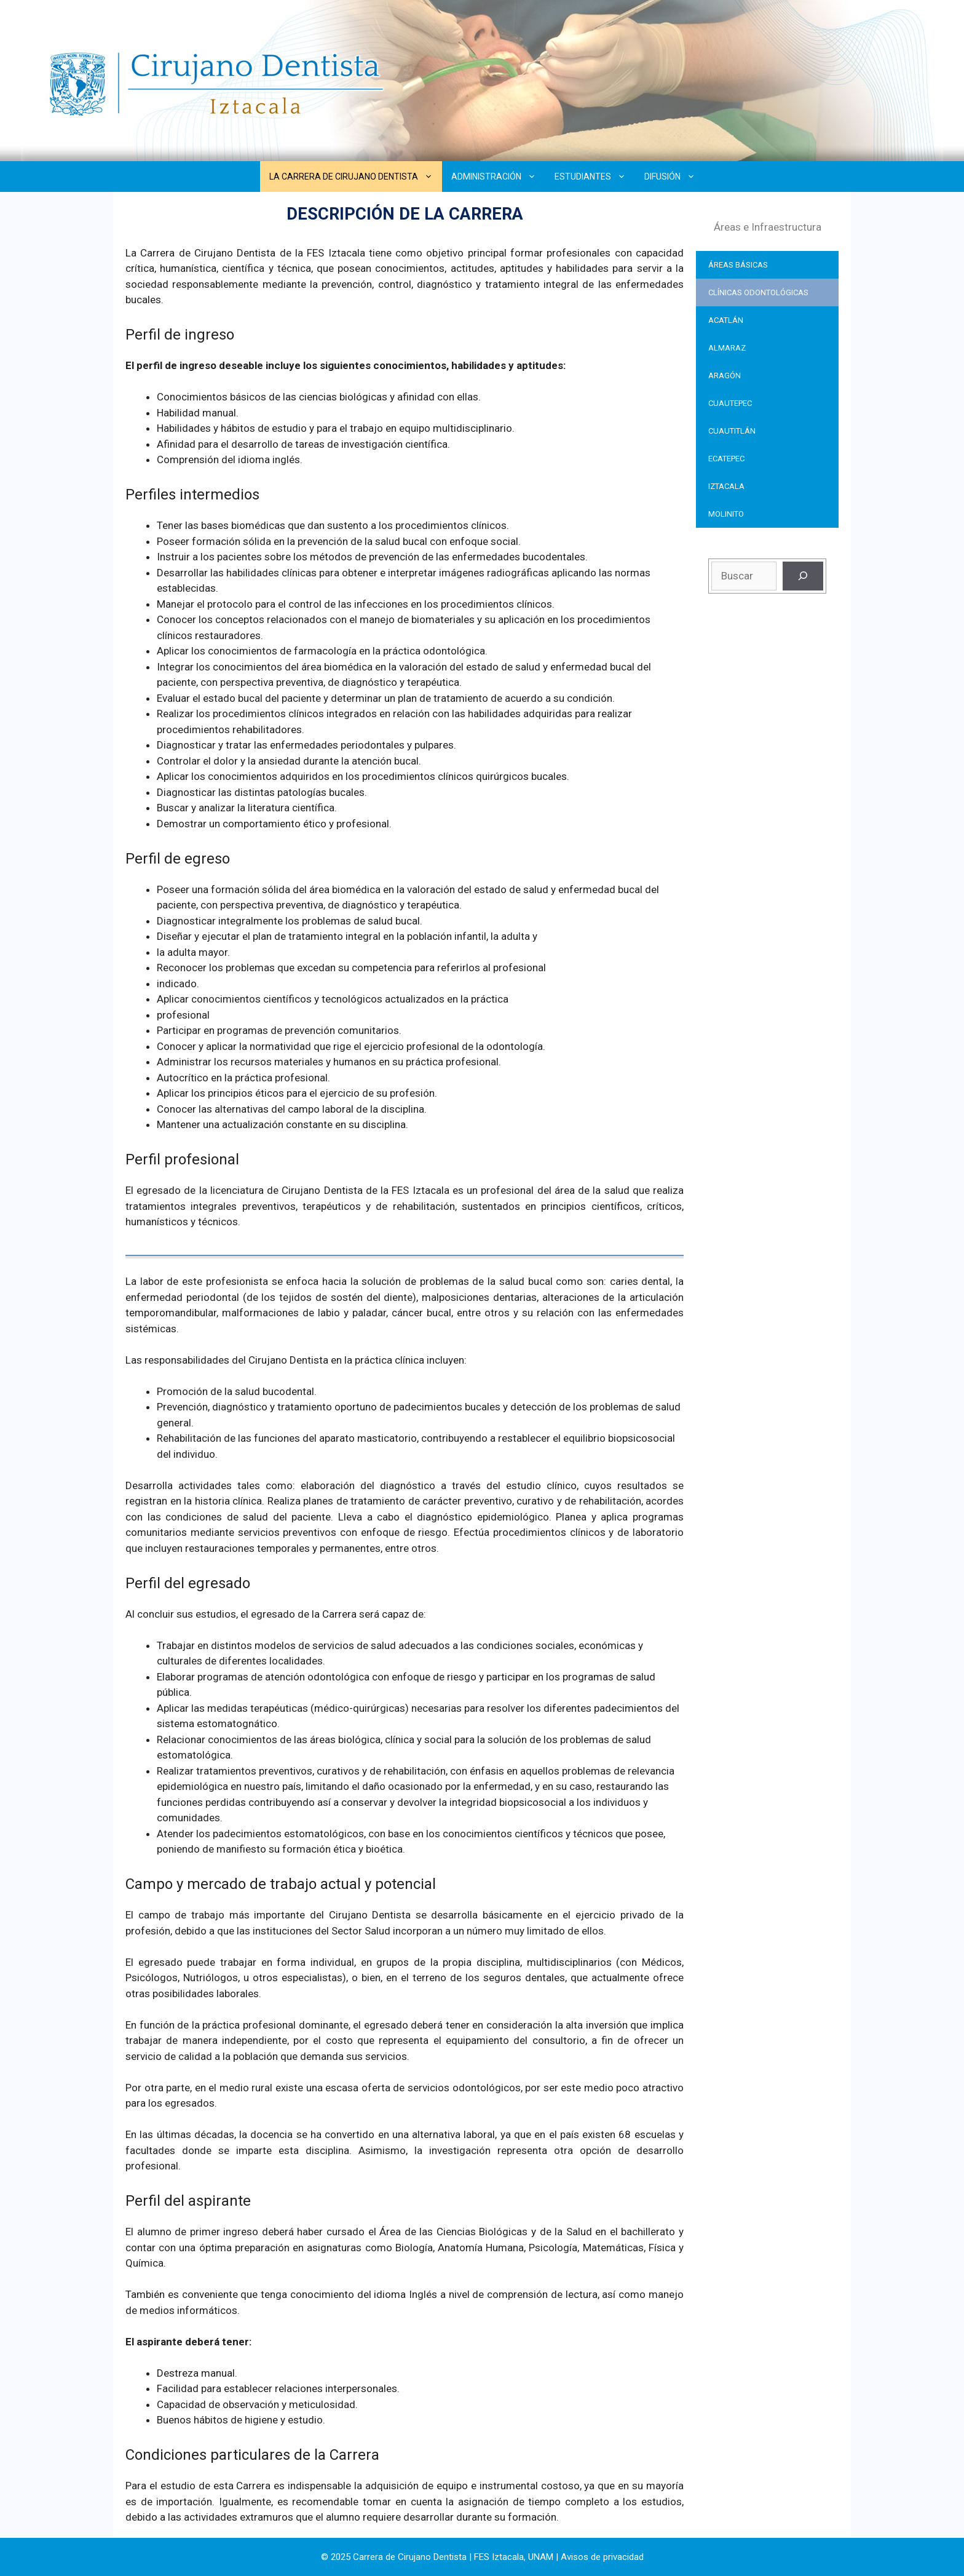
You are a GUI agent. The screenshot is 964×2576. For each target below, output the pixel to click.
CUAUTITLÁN (732, 430)
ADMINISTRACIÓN (498, 176)
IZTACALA (726, 486)
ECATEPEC (726, 458)
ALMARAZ (727, 347)
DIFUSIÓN (674, 176)
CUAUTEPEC (730, 403)
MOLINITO (726, 514)
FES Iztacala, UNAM (513, 2556)
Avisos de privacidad (602, 2556)
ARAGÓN (724, 375)
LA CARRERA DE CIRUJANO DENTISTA (355, 176)
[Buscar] (803, 576)
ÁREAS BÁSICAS (738, 264)
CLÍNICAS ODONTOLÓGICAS (758, 292)
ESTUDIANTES (595, 176)
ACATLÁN (725, 320)
